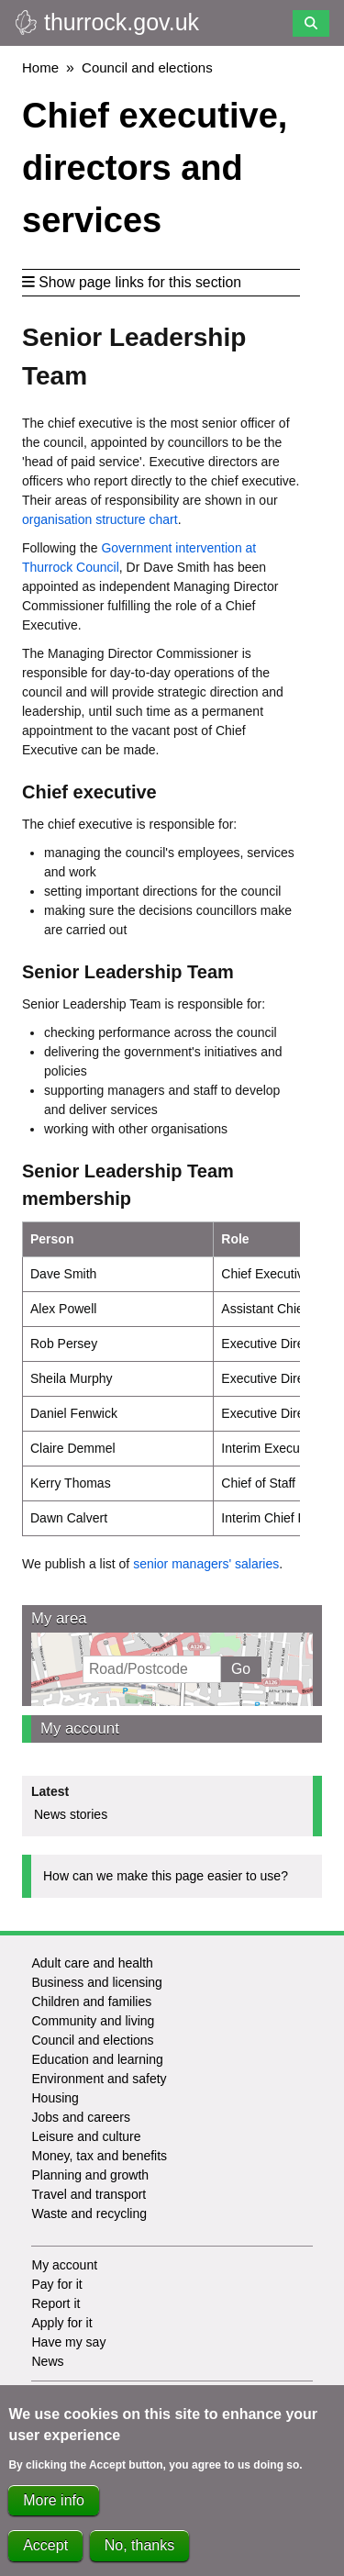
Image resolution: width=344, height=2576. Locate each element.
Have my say (68, 2342)
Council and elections (147, 67)
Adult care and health (91, 1963)
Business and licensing (96, 1982)
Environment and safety (98, 2078)
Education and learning (96, 2059)
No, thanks (139, 2552)
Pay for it (56, 2284)
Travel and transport (88, 2194)
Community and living (92, 2020)
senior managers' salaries (206, 1563)
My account (79, 1728)
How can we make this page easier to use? (165, 1875)
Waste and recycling (89, 2213)
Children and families (91, 2001)
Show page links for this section (131, 282)
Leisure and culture (85, 2136)
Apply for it (61, 2322)
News (47, 2361)
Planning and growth (90, 2175)
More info (53, 2507)
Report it (55, 2303)
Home (40, 67)
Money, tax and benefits (99, 2155)
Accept (45, 2552)
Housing (54, 2098)
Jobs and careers (80, 2117)
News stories (70, 1814)
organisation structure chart (100, 519)
